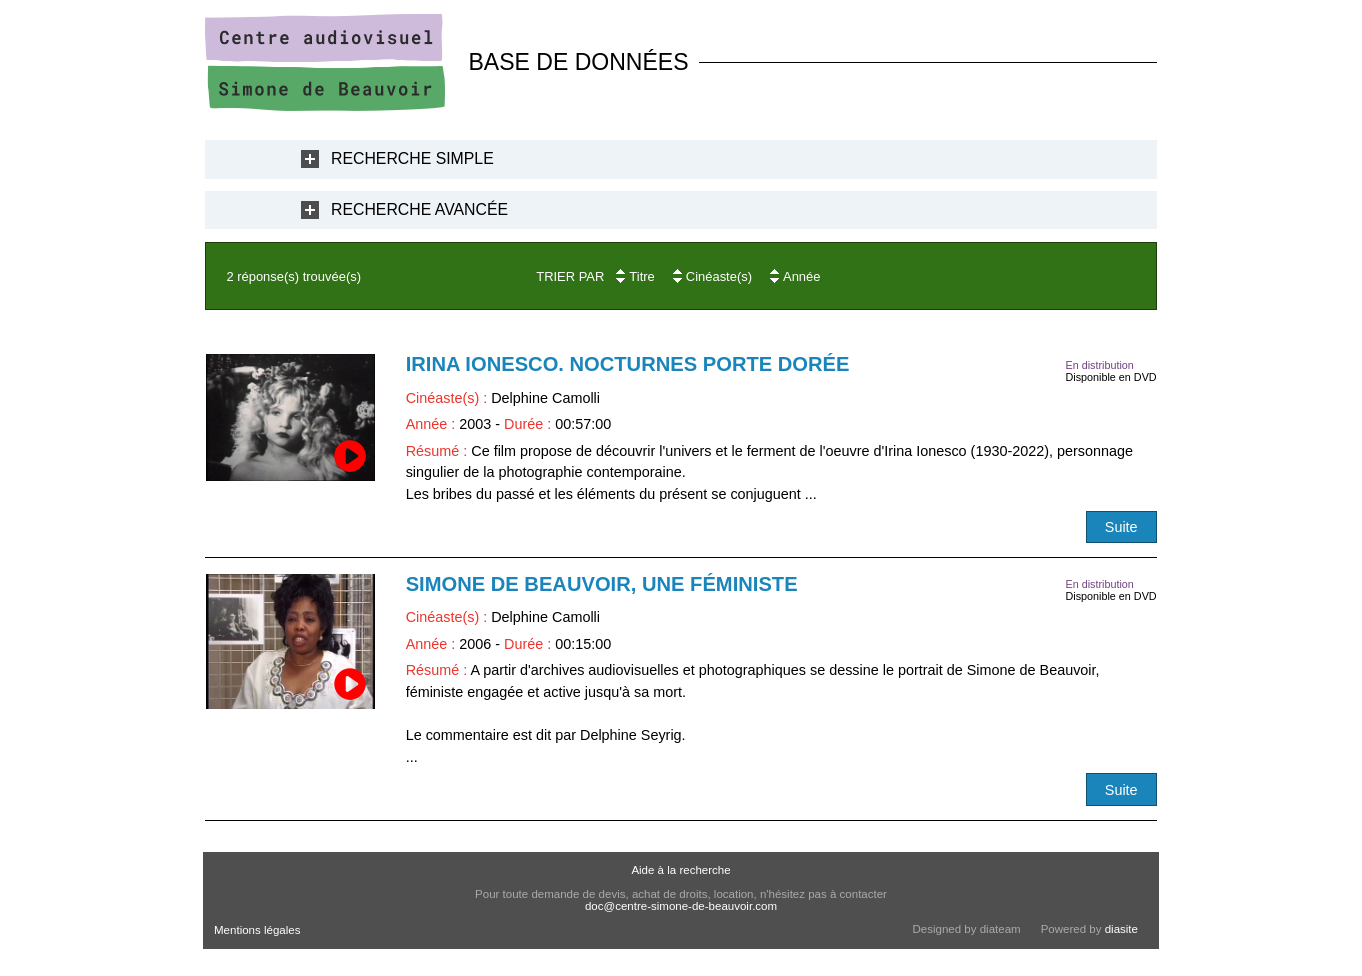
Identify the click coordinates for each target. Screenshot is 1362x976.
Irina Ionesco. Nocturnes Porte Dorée (628, 364)
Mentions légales (257, 930)
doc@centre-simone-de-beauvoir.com (681, 906)
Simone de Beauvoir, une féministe (602, 584)
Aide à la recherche (680, 870)
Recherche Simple (412, 158)
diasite (1121, 929)
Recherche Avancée (419, 209)
